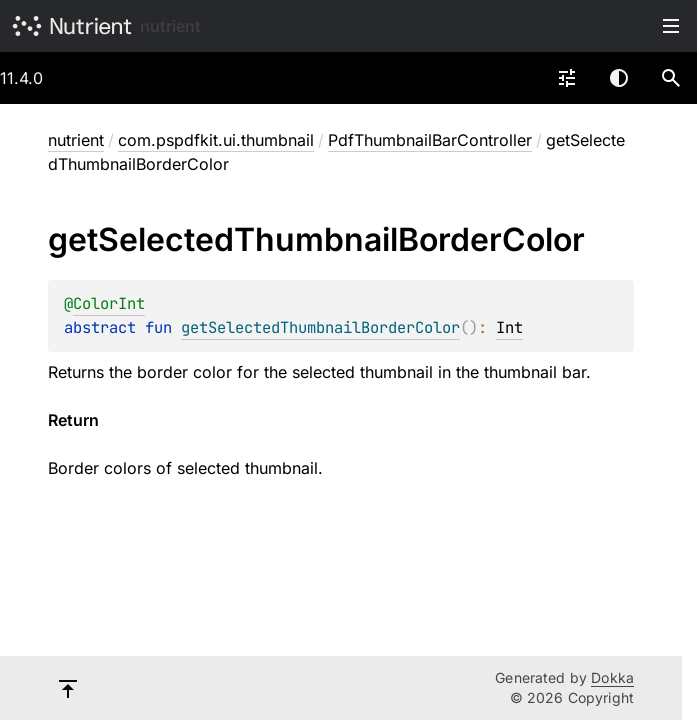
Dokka (612, 677)
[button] (671, 78)
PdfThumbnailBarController (430, 140)
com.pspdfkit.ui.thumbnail (216, 140)
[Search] (671, 78)
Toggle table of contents (671, 26)
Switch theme (619, 78)
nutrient (170, 26)
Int (509, 327)
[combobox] (567, 78)
